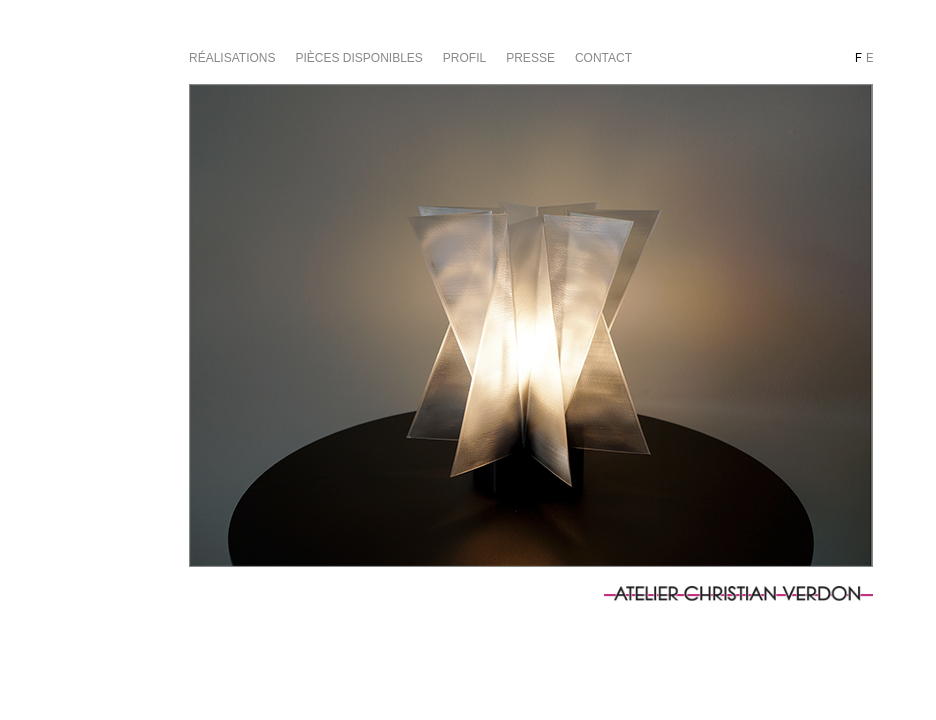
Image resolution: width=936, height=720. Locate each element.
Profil (464, 58)
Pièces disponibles (358, 58)
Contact (603, 58)
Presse (530, 58)
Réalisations (232, 58)
